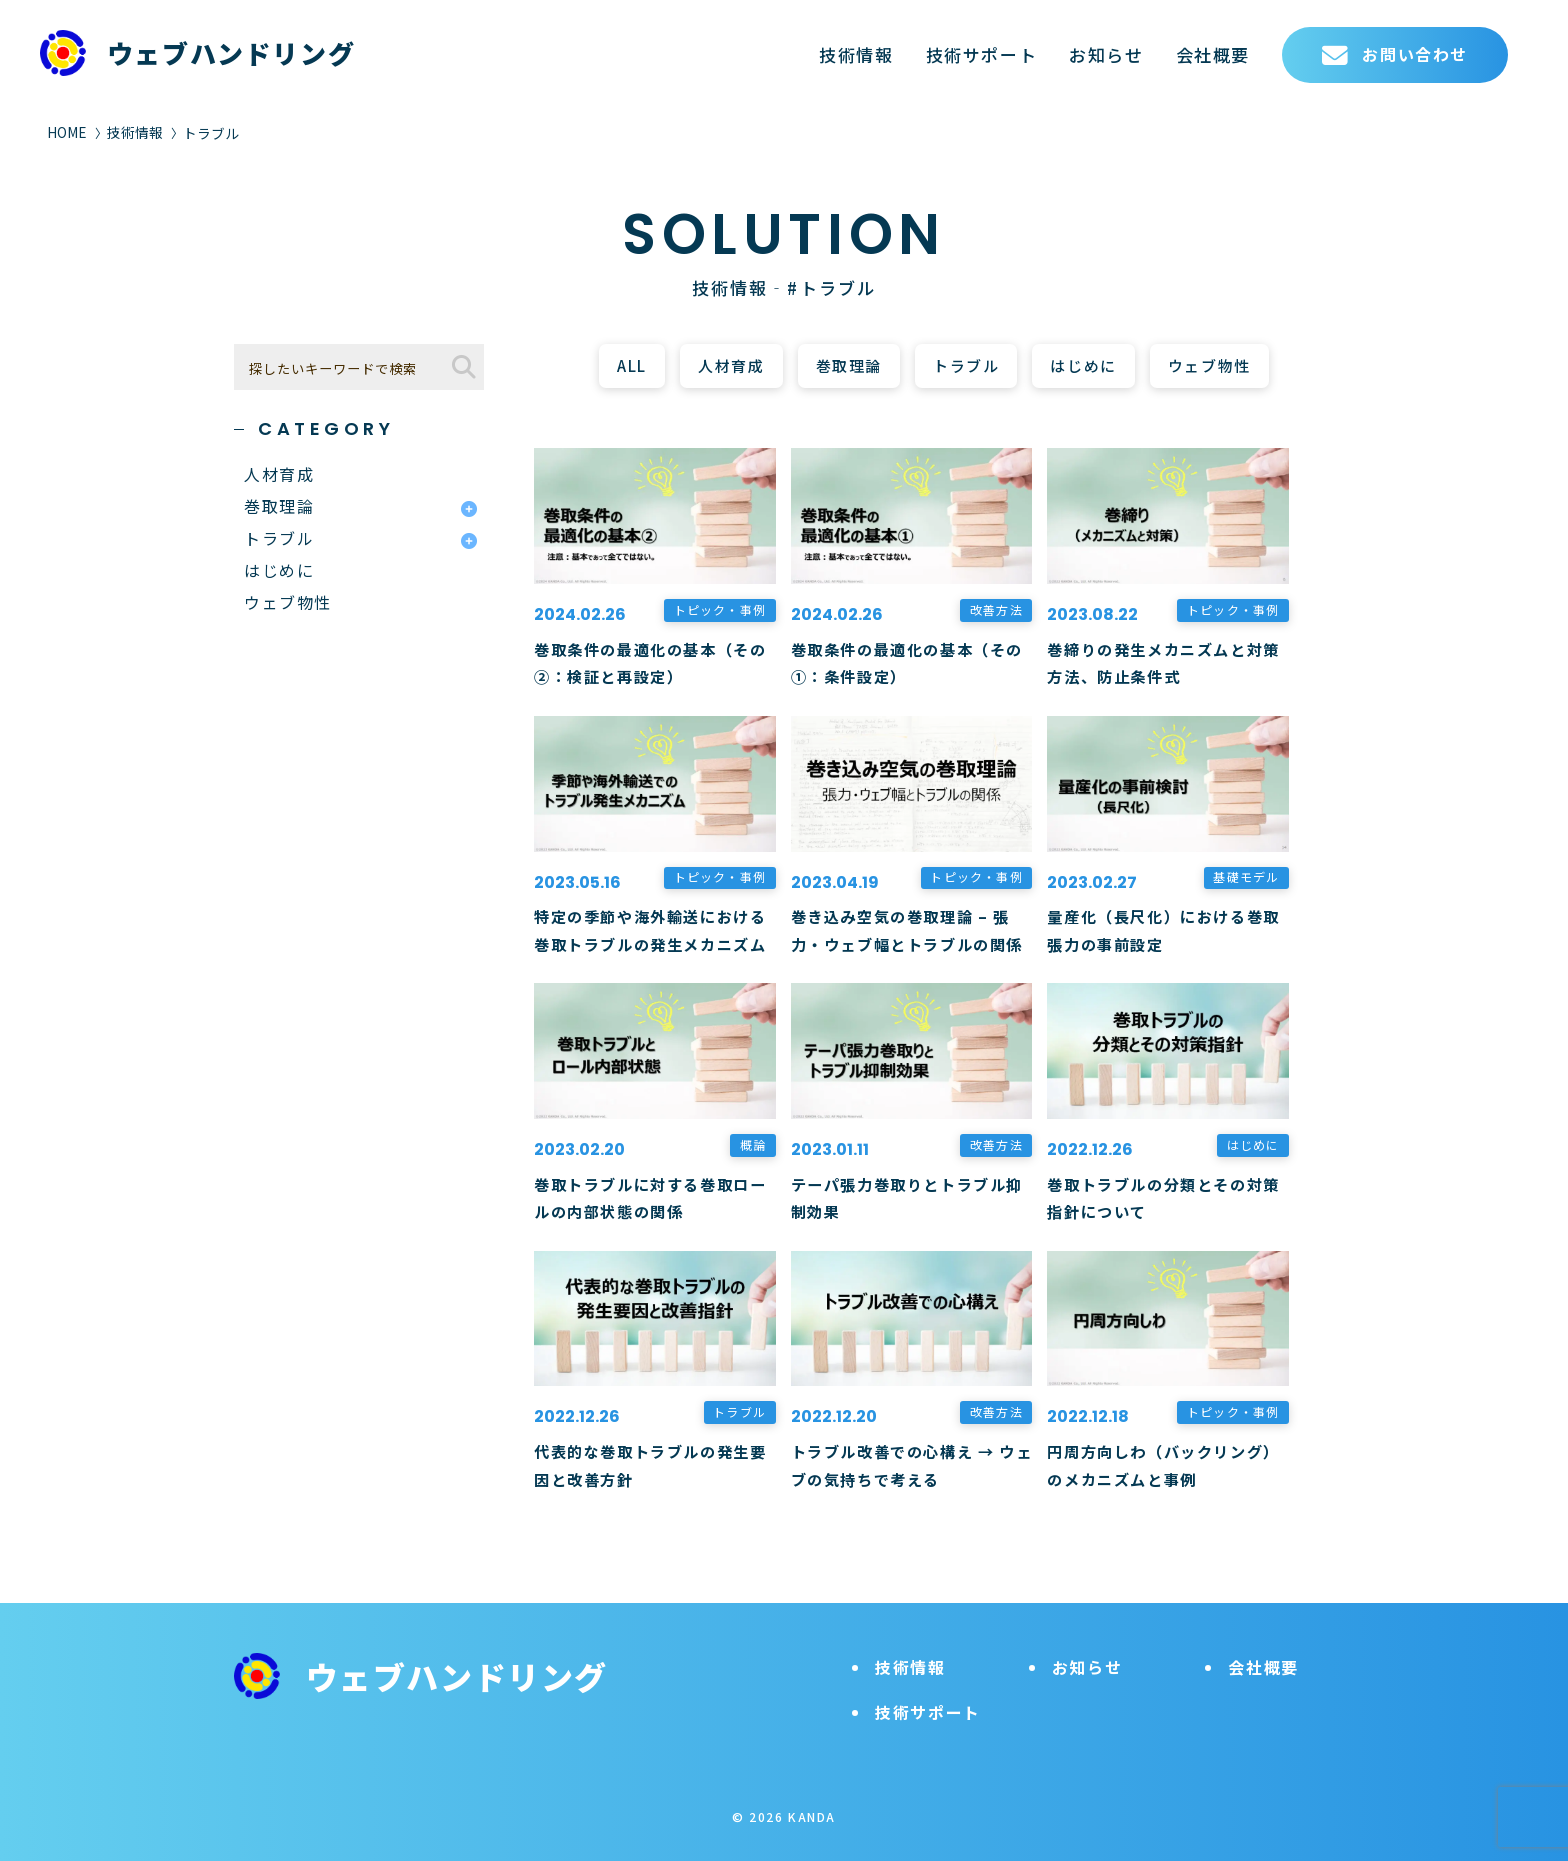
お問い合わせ (1395, 55)
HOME (66, 132)
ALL (632, 365)
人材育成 (731, 365)
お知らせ (1106, 54)
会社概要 (1213, 54)
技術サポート (982, 54)
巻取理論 (849, 365)
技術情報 (856, 54)
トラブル (966, 365)
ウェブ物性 (1209, 365)
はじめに (1083, 365)
